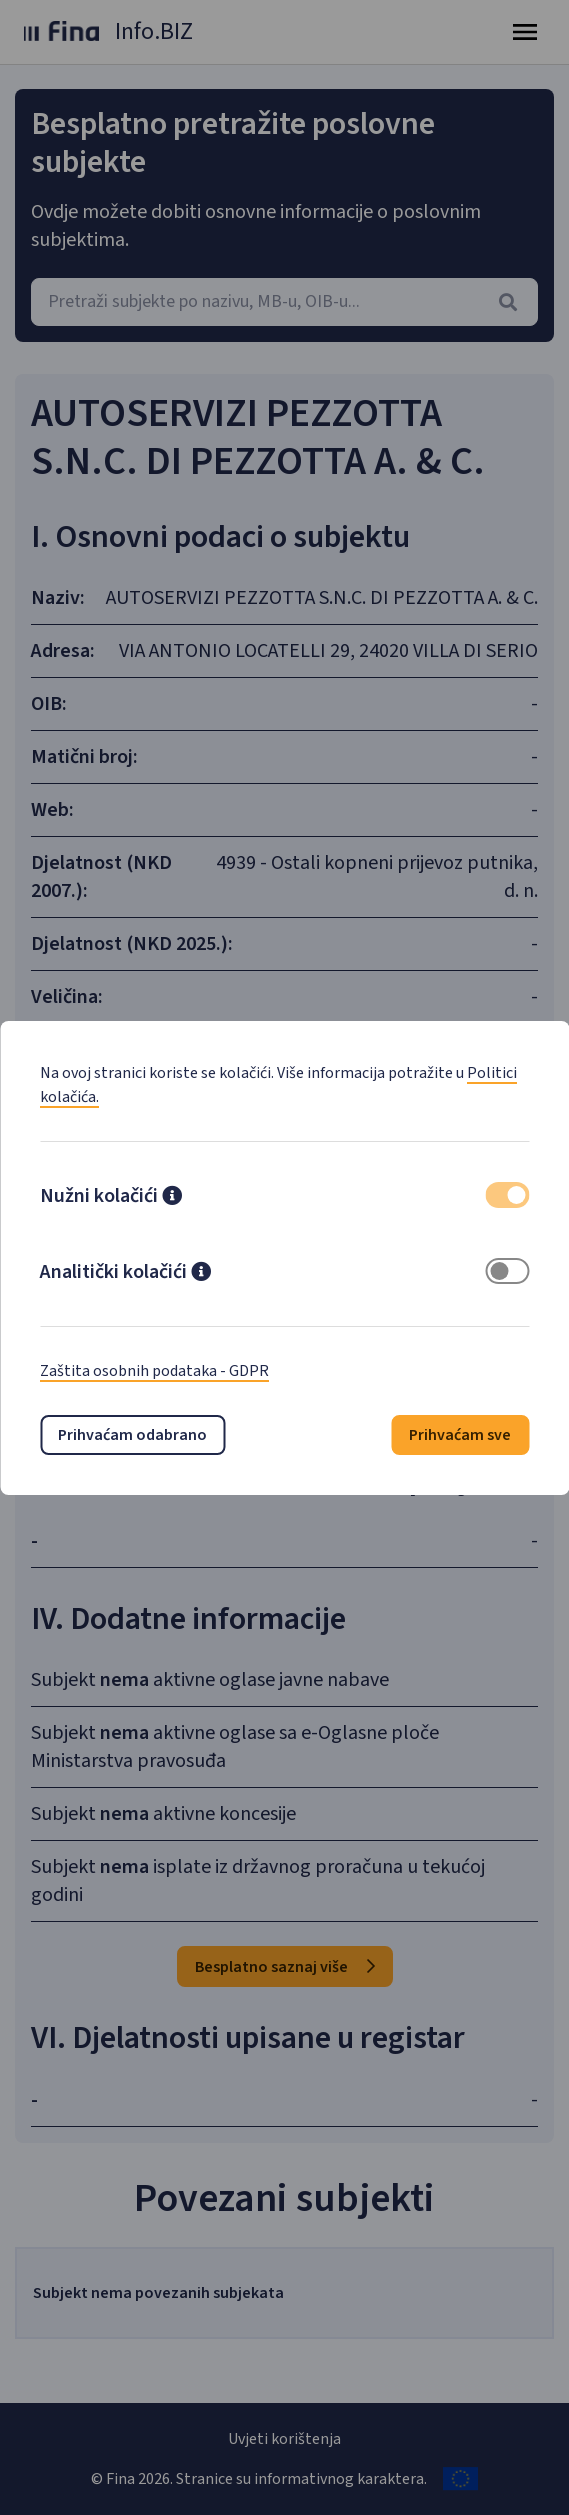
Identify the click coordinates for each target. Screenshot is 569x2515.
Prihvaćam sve (460, 1435)
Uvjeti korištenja (284, 2439)
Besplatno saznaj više (285, 1967)
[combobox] (284, 302)
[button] (172, 1198)
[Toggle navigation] (525, 32)
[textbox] (284, 302)
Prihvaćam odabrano (132, 1435)
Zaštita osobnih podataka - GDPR (154, 1371)
